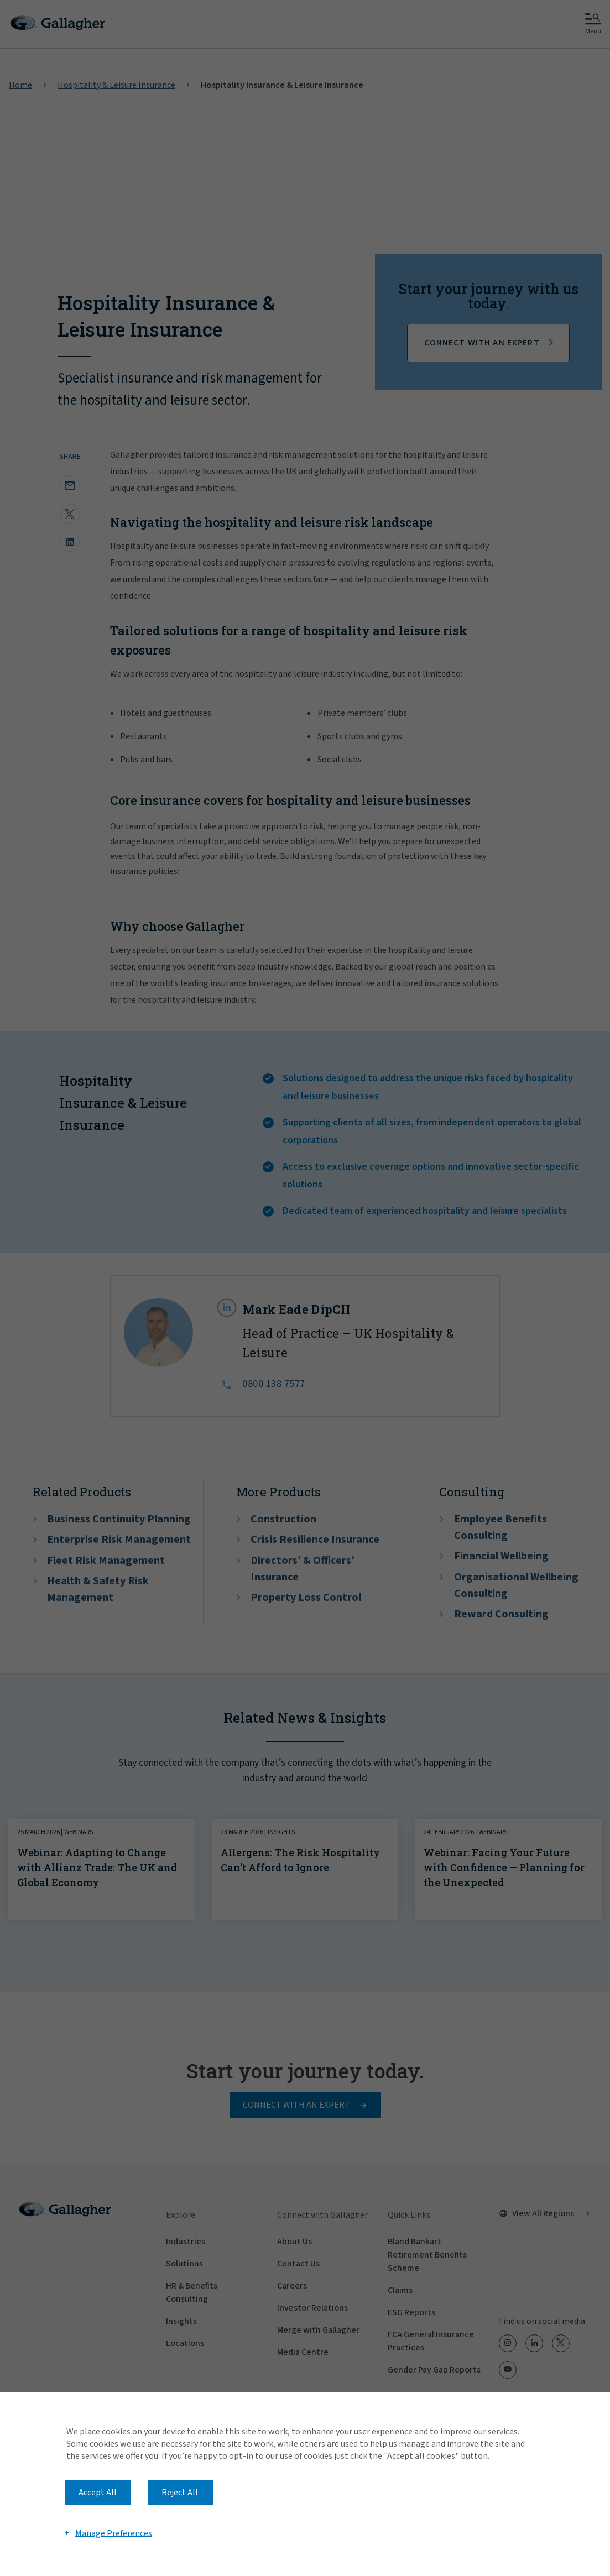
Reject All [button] (179, 2492)
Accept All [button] (98, 2492)
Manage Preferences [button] (113, 2533)
